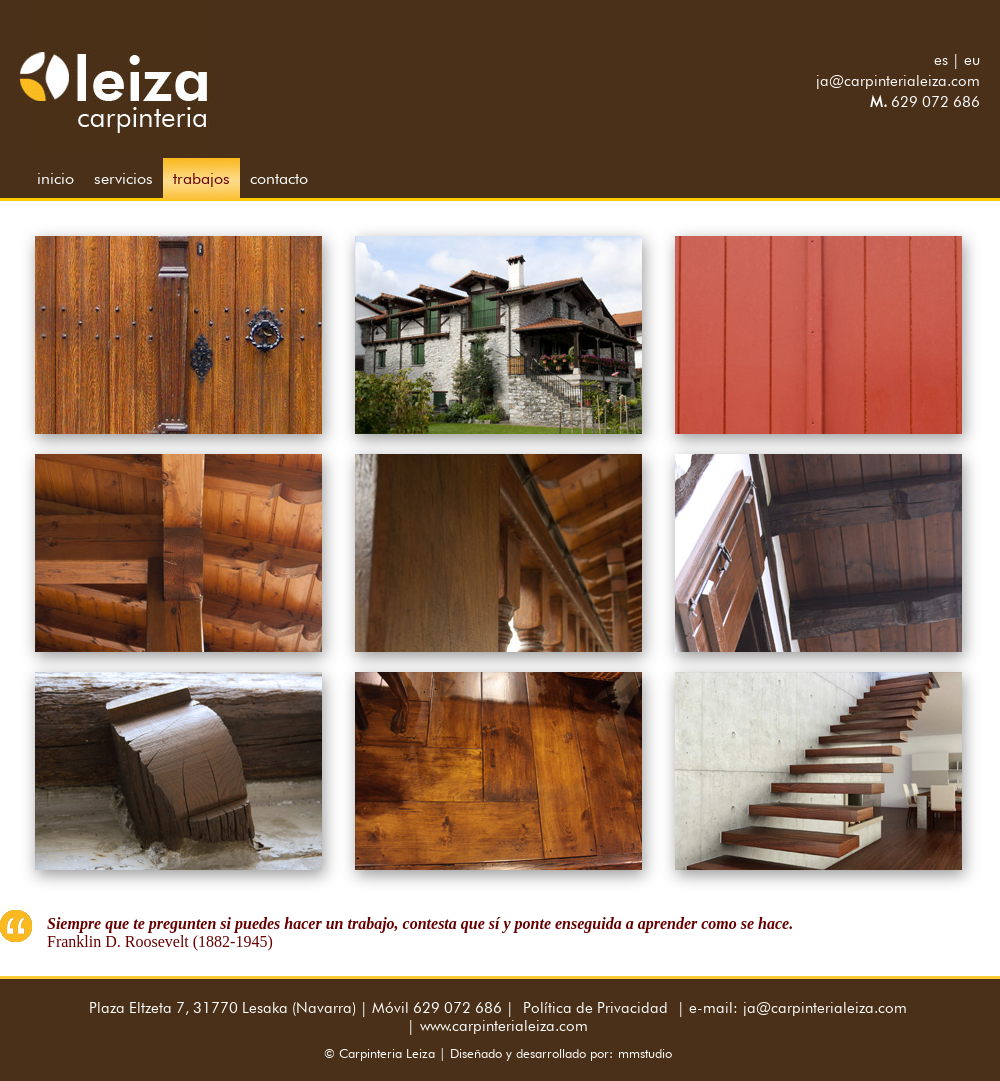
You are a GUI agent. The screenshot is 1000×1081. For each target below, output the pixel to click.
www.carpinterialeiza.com (504, 1026)
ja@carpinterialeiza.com (898, 81)
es (941, 60)
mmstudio (645, 1053)
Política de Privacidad (595, 1008)
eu (972, 60)
